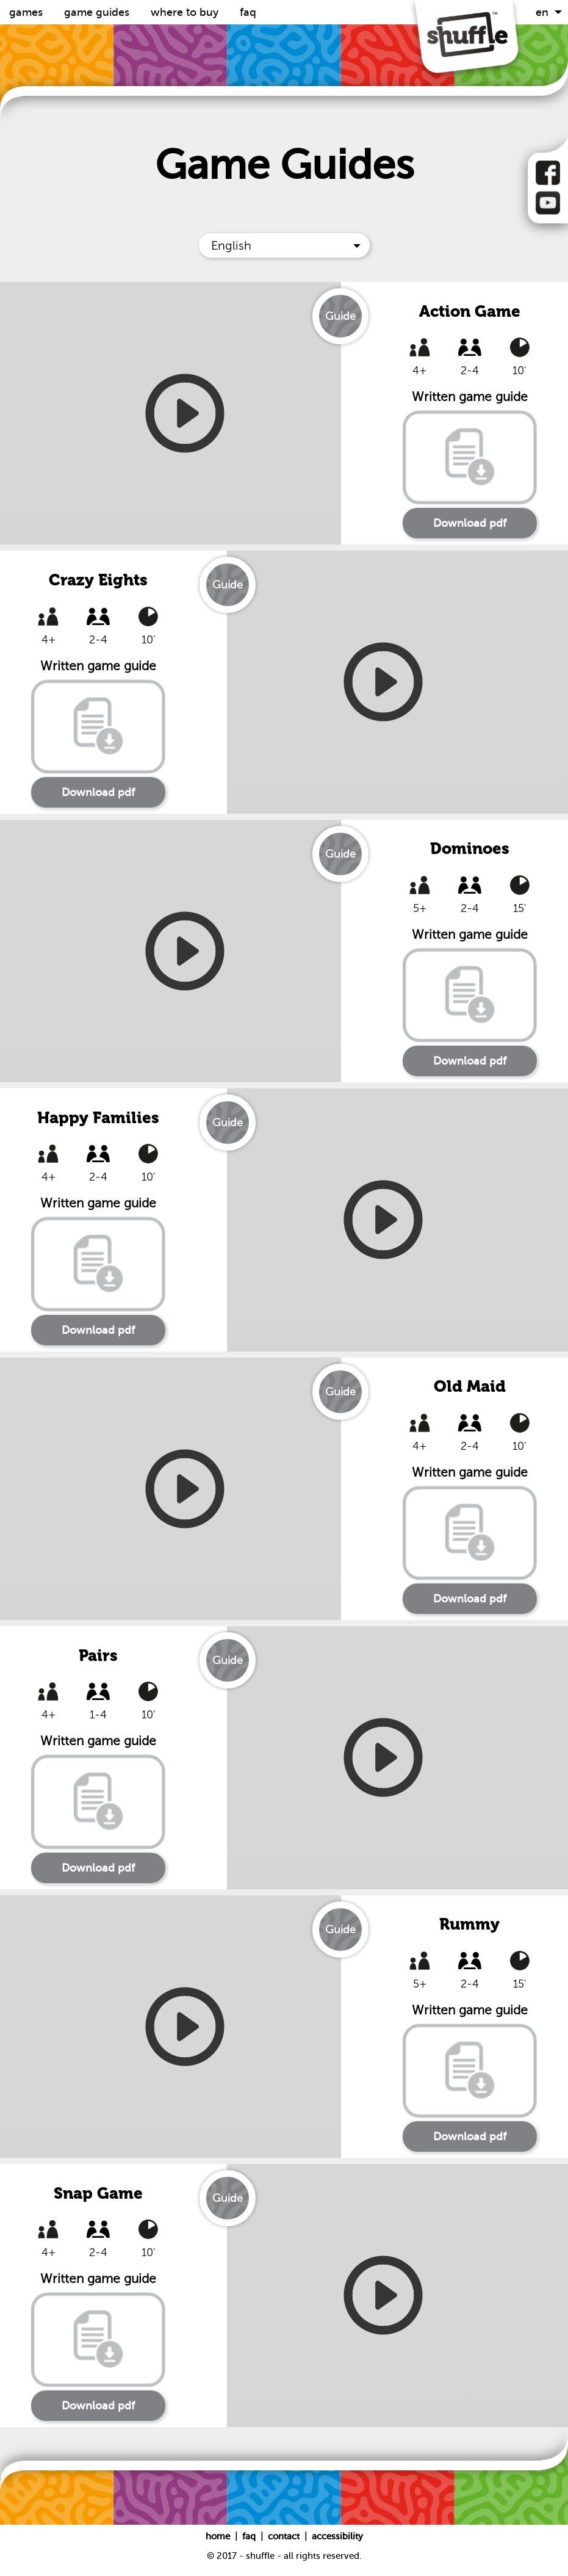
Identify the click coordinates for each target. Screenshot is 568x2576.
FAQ (248, 12)
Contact (285, 2536)
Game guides (98, 12)
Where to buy (186, 12)
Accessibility (337, 2536)
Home (219, 2536)
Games (27, 12)
